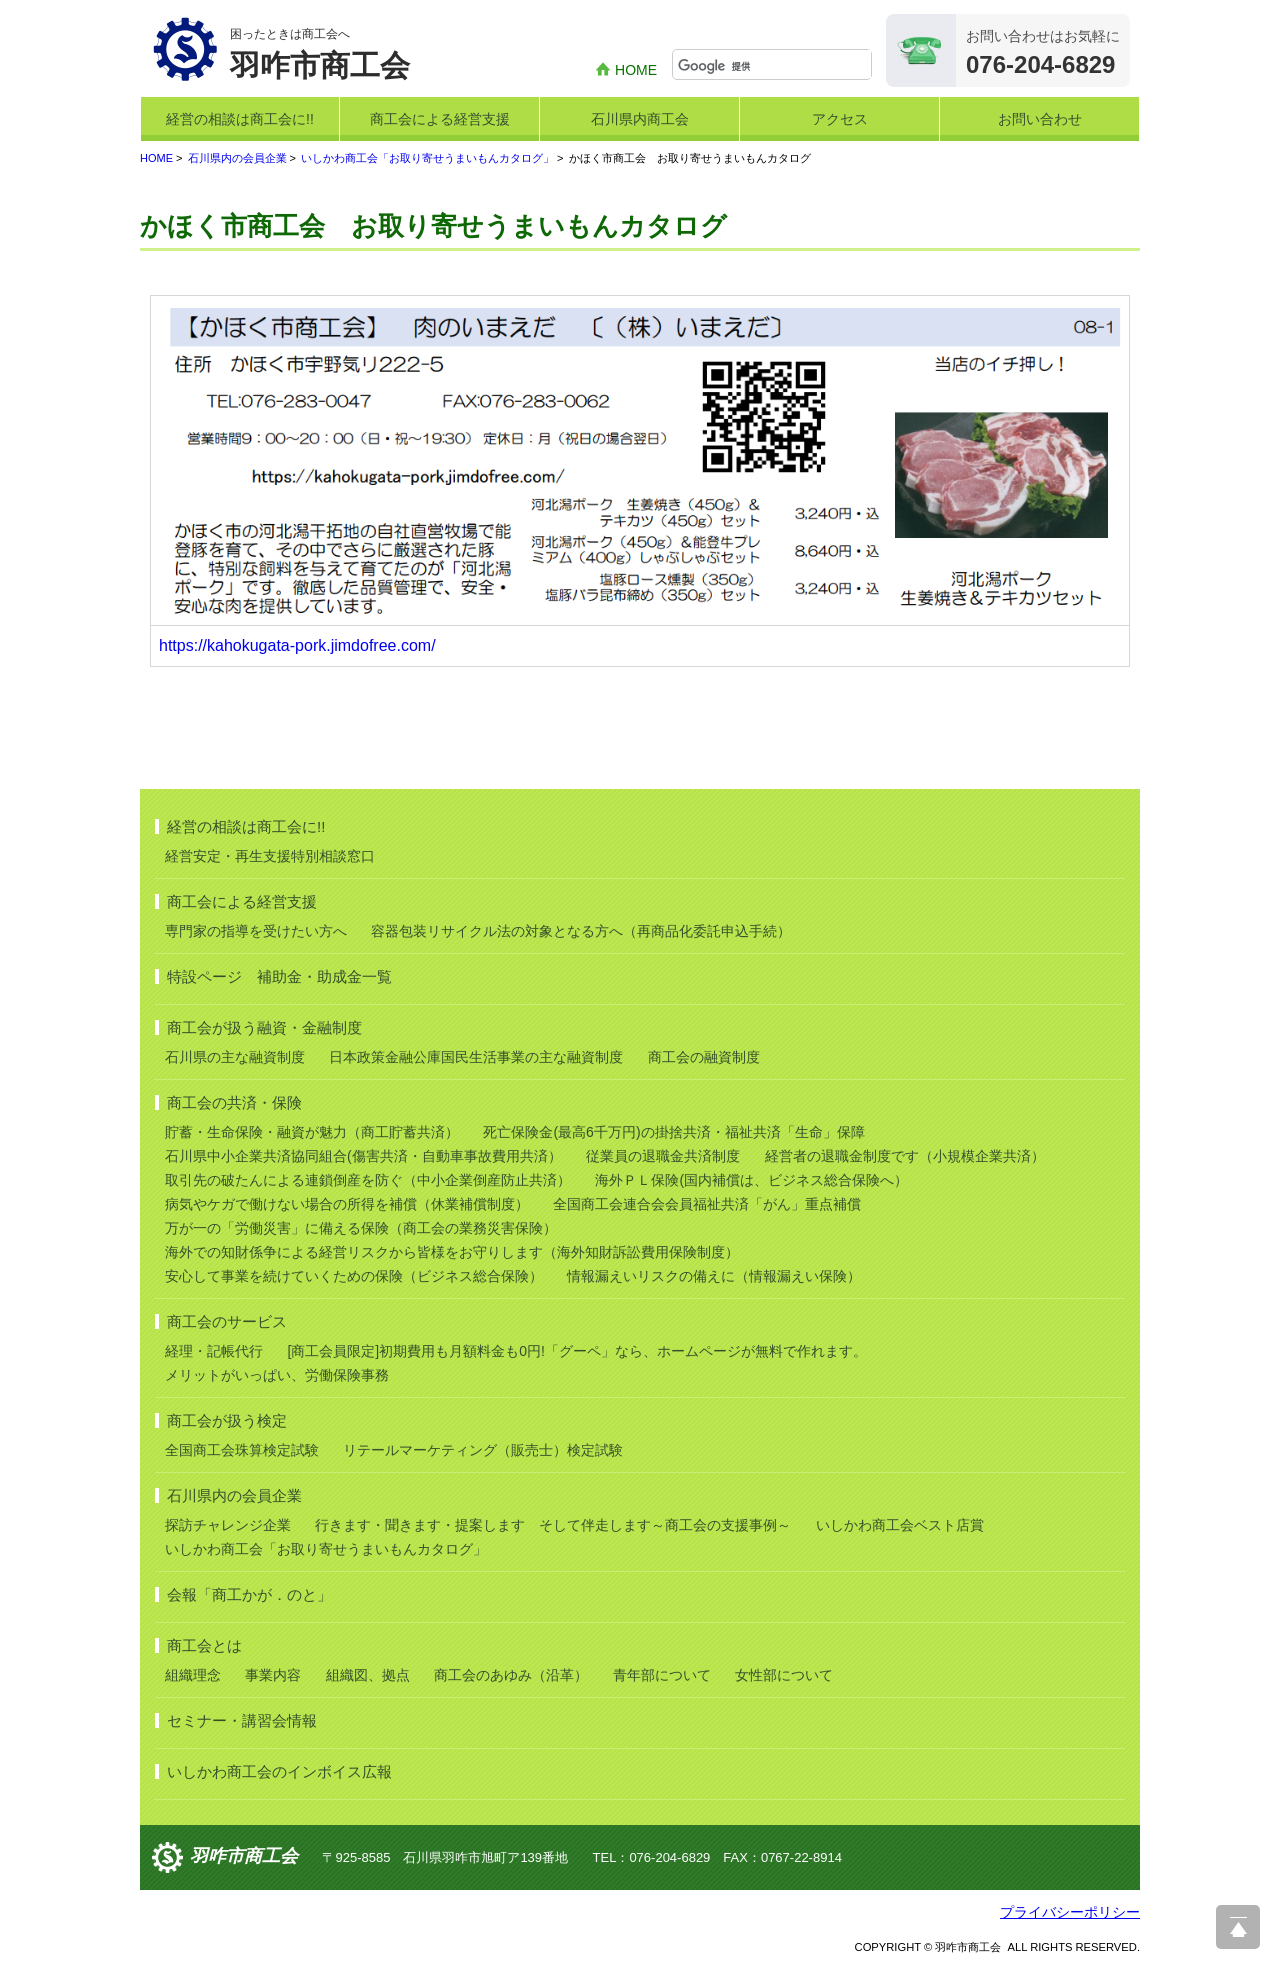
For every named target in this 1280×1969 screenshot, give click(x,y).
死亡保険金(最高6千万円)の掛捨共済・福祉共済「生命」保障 (673, 1132)
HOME (636, 70)
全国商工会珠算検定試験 (242, 1450)
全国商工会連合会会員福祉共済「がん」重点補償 (707, 1204)
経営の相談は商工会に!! (240, 119)
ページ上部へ (1238, 1927)
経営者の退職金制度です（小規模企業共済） (905, 1156)
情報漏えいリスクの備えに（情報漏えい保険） (714, 1276)
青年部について (662, 1675)
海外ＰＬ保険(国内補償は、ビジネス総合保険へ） (751, 1180)
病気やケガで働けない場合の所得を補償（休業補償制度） (347, 1204)
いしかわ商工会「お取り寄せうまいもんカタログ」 (427, 158)
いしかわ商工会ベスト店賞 (900, 1525)
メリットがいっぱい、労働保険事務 (277, 1375)
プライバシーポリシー (1070, 1912)
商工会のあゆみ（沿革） (511, 1675)
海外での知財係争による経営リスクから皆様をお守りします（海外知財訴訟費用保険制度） (452, 1252)
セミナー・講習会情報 (242, 1720)
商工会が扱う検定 (227, 1420)
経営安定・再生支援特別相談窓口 (270, 856)
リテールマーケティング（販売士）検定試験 (483, 1450)
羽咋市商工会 (244, 1856)
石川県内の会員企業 (237, 158)
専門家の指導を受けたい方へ (256, 931)
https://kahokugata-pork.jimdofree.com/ (297, 645)
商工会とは (204, 1645)
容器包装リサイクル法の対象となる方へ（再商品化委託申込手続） (581, 931)
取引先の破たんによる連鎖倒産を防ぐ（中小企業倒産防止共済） (368, 1180)
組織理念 (193, 1675)
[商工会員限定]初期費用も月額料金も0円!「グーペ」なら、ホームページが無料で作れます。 (576, 1351)
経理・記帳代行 (214, 1351)
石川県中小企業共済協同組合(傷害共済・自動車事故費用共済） (363, 1156)
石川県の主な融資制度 (235, 1057)
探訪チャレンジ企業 (228, 1525)
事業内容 (273, 1675)
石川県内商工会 (640, 119)
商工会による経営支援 (440, 119)
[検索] (774, 66)
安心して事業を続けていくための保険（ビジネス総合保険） (354, 1276)
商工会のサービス (227, 1321)
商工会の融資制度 (704, 1057)
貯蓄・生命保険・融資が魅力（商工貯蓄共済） (312, 1132)
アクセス (840, 119)
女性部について (784, 1675)
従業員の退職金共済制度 (663, 1156)
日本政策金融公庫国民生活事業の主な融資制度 (476, 1057)
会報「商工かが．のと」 (249, 1594)
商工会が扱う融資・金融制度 (264, 1027)
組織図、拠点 (368, 1675)
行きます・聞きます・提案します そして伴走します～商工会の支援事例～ (553, 1525)
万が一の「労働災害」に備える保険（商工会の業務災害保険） (361, 1228)
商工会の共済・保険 (234, 1102)
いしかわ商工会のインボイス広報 (279, 1771)
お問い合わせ (1040, 119)
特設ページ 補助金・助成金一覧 (279, 976)
